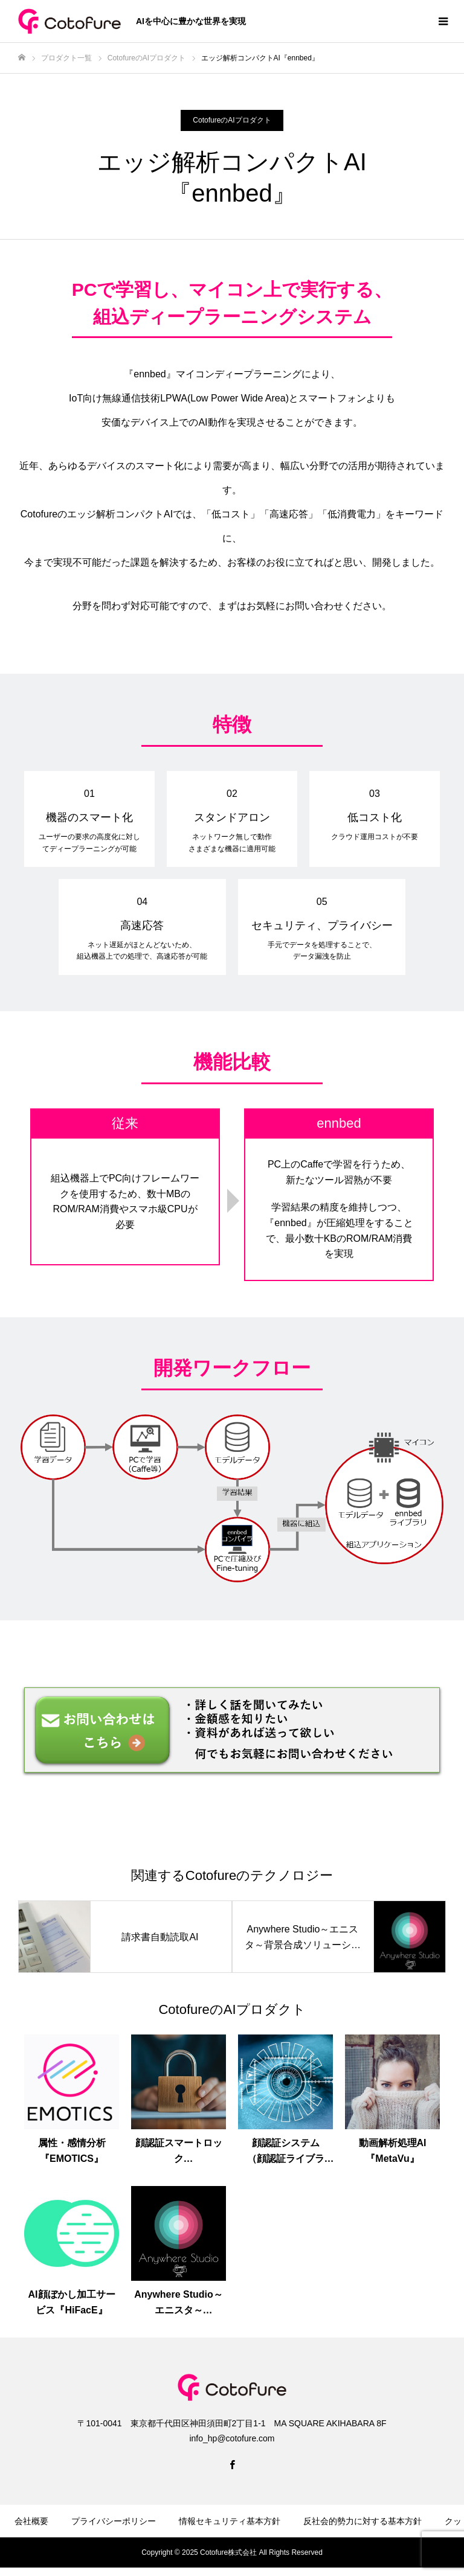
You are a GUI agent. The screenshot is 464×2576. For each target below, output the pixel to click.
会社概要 (31, 2521)
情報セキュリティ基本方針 (229, 2521)
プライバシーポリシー (113, 2521)
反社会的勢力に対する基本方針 (362, 2521)
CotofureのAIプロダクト (232, 120)
